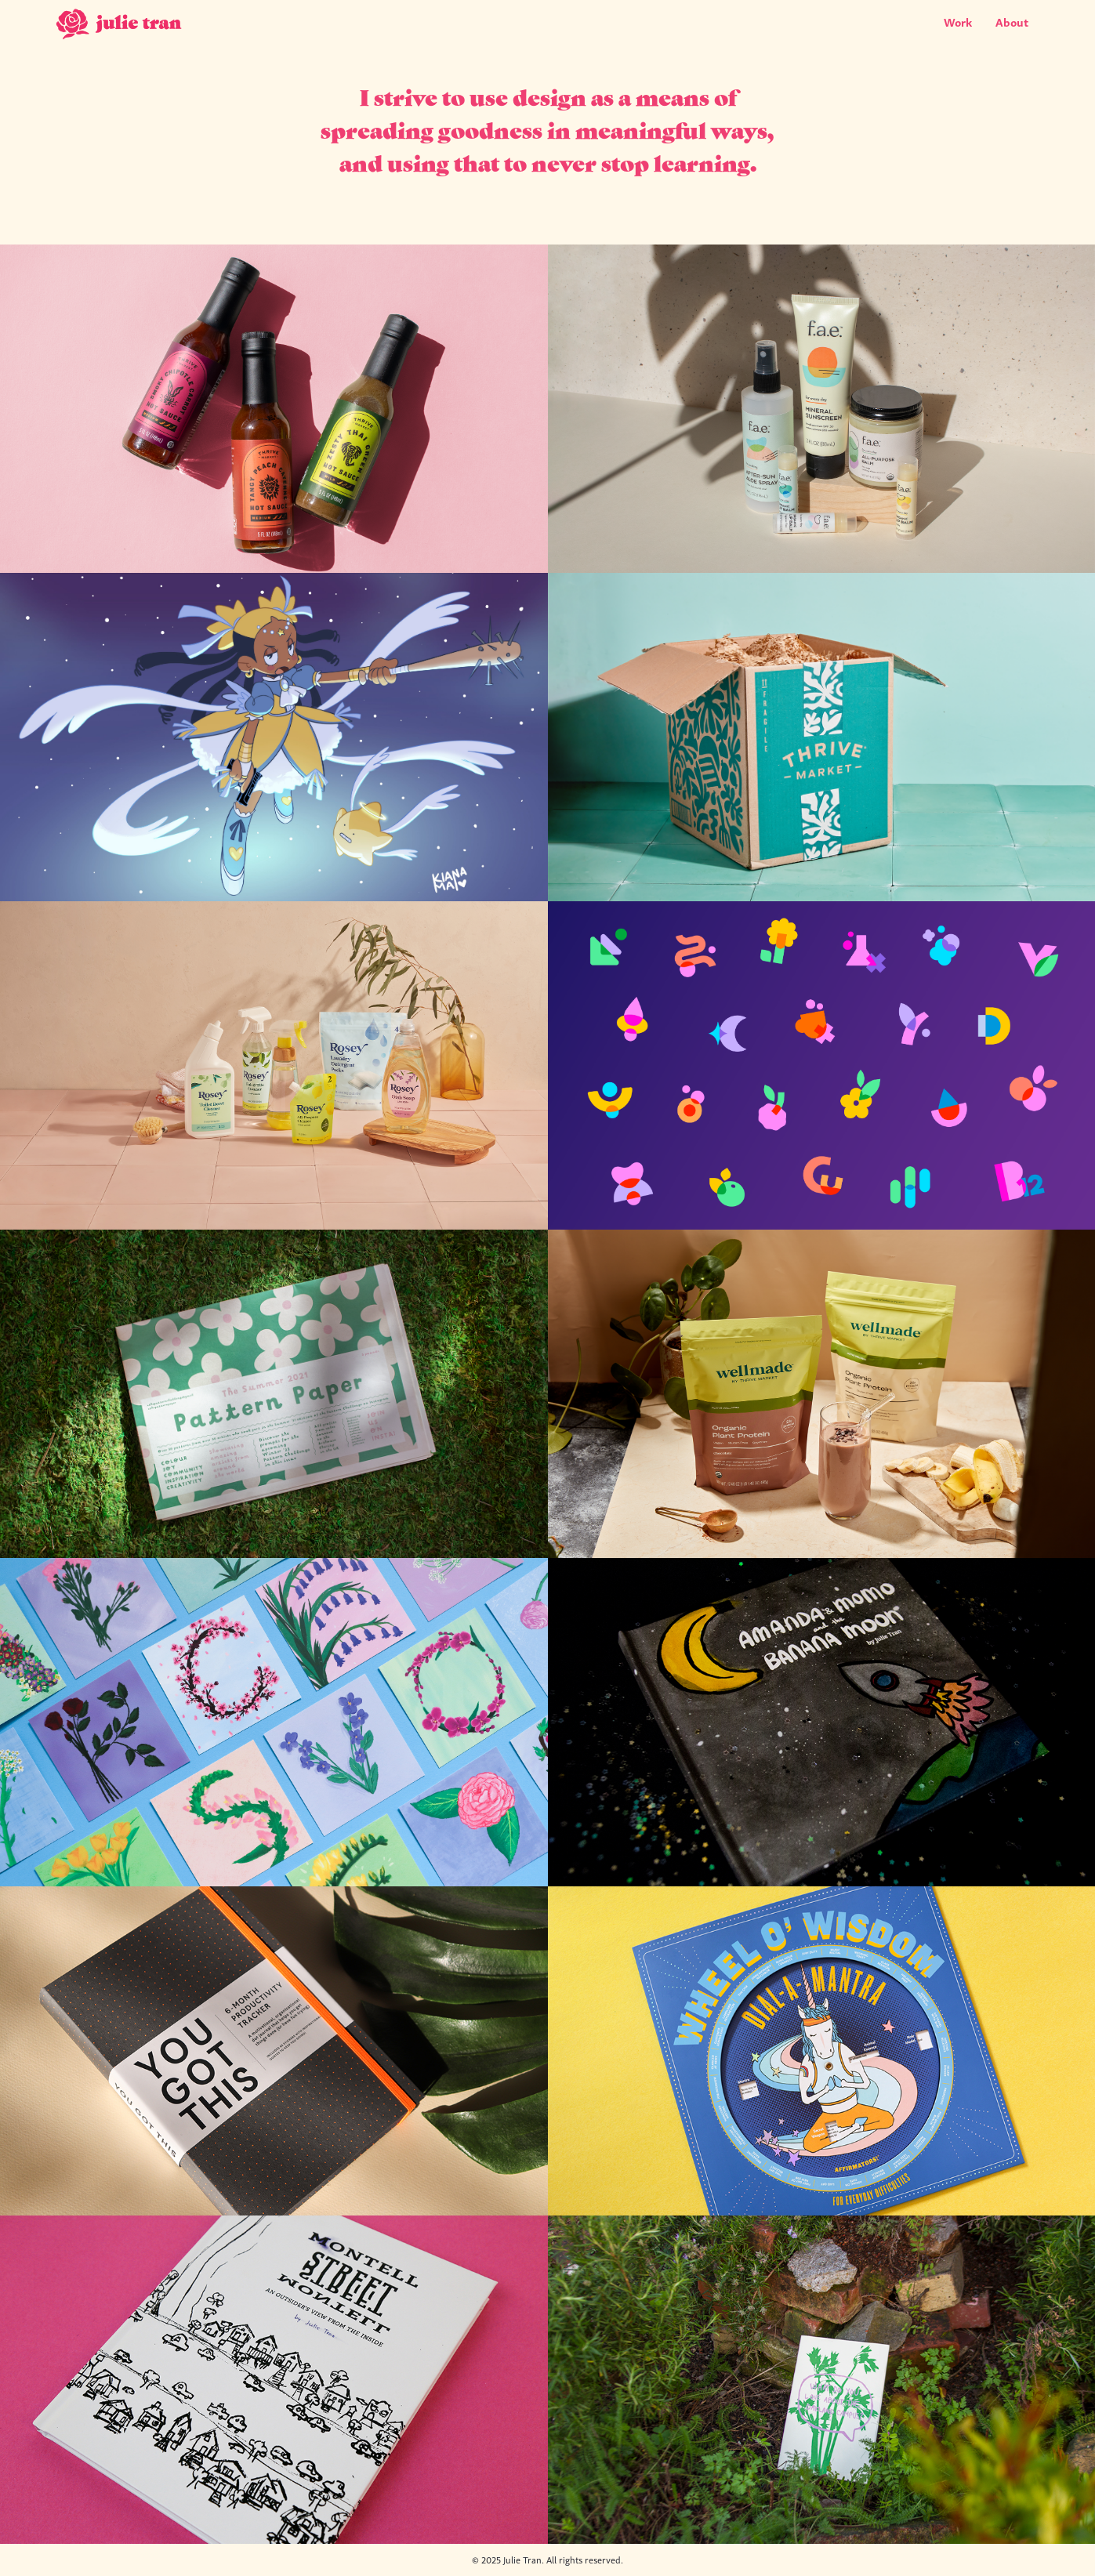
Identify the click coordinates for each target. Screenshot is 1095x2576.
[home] (119, 26)
